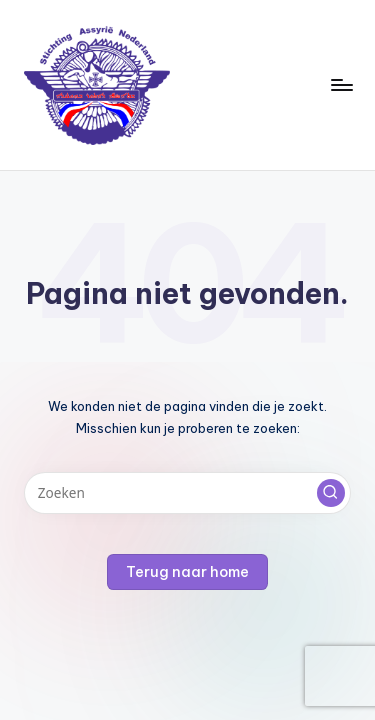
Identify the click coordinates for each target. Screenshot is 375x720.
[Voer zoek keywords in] (187, 493)
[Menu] (341, 84)
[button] (331, 493)
